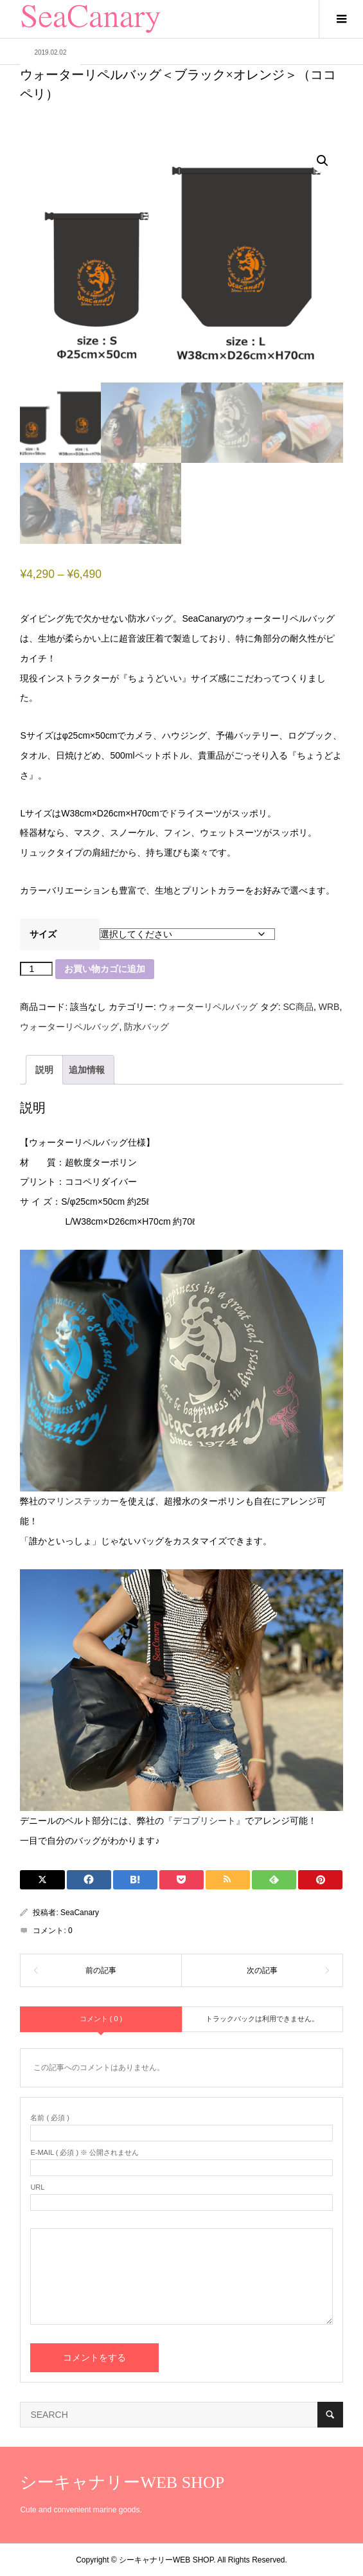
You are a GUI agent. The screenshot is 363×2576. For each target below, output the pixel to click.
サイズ (43, 934)
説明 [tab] (44, 1070)
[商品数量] (36, 969)
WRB (329, 1007)
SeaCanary (79, 1912)
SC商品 (298, 1007)
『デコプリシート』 (204, 1820)
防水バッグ (146, 1027)
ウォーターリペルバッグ (208, 1007)
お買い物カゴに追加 (104, 969)
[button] (322, 160)
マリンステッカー (83, 1501)
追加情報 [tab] (87, 1070)
